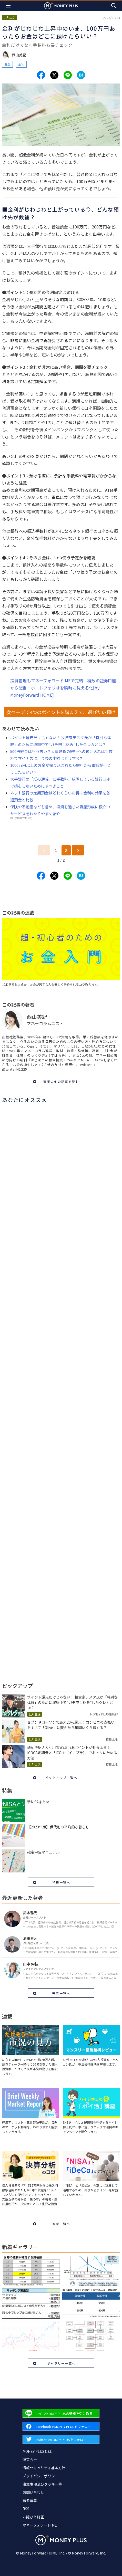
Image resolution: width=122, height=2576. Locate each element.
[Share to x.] (54, 75)
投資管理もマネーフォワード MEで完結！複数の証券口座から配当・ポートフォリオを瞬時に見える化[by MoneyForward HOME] (63, 687)
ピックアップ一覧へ (61, 1777)
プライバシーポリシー (40, 2475)
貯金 (7, 64)
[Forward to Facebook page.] (61, 2426)
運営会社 (30, 2459)
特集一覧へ (61, 1882)
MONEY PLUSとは (37, 2451)
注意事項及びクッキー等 (42, 2484)
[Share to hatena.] (81, 75)
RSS (26, 2508)
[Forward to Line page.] (61, 2413)
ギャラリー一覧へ (61, 2363)
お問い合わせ (33, 2492)
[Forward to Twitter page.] (61, 2439)
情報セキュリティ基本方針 (44, 2467)
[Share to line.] (68, 75)
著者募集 (30, 2500)
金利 (21, 64)
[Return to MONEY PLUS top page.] (61, 6)
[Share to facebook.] (41, 75)
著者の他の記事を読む (61, 1081)
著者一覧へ (61, 1993)
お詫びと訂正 (33, 2516)
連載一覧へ (61, 2224)
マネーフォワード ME (40, 2525)
